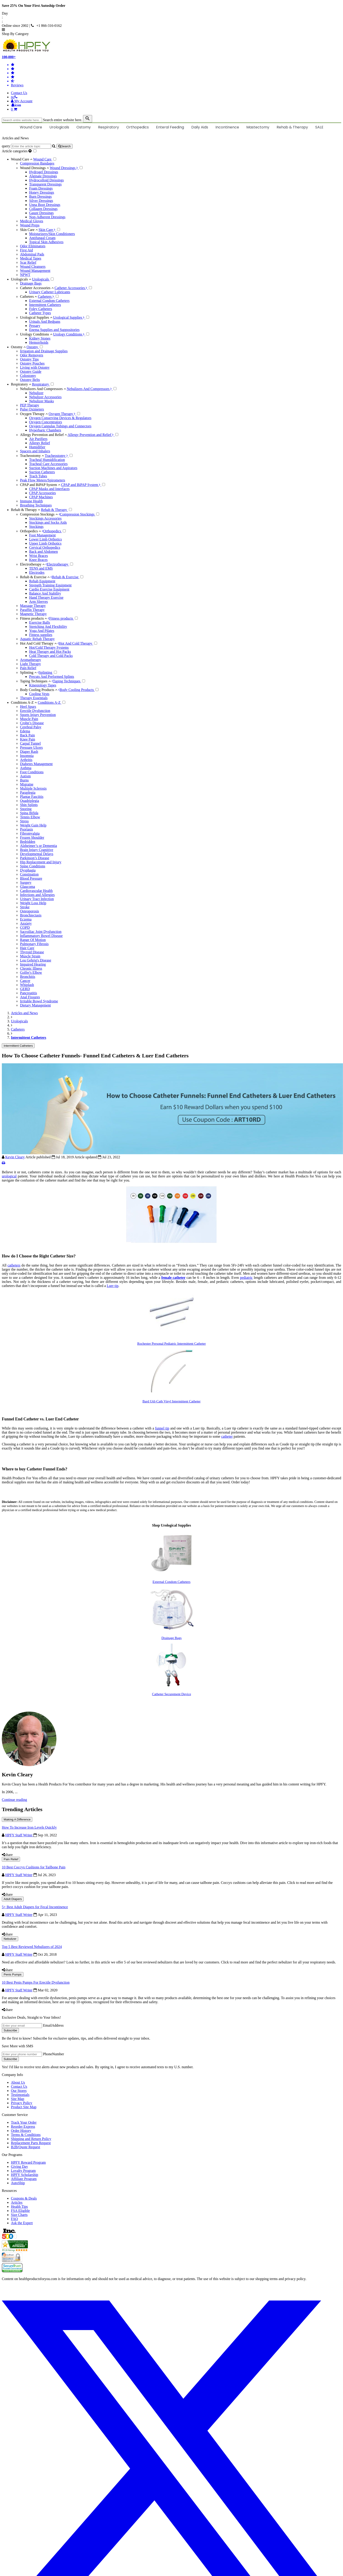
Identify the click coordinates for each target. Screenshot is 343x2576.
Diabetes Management (36, 764)
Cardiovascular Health (36, 891)
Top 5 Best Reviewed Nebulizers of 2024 (32, 1947)
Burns (24, 780)
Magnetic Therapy (33, 614)
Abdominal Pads (32, 254)
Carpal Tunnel (30, 743)
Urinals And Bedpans (44, 321)
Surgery (25, 882)
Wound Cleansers (32, 266)
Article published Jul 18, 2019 (49, 1157)
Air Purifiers (38, 439)
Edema (25, 731)
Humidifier (37, 447)
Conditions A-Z (24, 702)
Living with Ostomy (35, 367)
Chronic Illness (31, 968)
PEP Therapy (29, 405)
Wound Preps (29, 225)
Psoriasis (26, 829)
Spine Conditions (32, 866)
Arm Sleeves (38, 601)
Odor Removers (31, 355)
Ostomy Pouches (32, 363)
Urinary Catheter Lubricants (49, 292)
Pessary (34, 326)
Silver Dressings (41, 201)
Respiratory (108, 127)
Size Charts (19, 2215)
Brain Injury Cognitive (36, 850)
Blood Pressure (31, 878)
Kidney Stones (39, 338)
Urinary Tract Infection (37, 899)
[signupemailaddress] (22, 2025)
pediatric (246, 1277)
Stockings (36, 526)
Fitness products (33, 618)
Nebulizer (36, 393)
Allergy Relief (39, 443)
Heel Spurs (28, 706)
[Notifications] (16, 105)
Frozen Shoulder (32, 837)
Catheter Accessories (37, 288)
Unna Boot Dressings (44, 205)
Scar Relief (28, 262)
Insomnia (27, 756)
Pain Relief (28, 668)
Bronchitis (27, 977)
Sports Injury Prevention (38, 715)
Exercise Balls (39, 622)
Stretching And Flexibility (48, 626)
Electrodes (37, 572)
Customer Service (15, 2115)
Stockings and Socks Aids (48, 522)
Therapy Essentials (34, 698)
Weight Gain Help (33, 825)
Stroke (25, 907)
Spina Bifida (29, 813)
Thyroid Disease (32, 952)
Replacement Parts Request (31, 2143)
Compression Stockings (39, 514)
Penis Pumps (13, 1974)
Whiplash (27, 985)
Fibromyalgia (30, 833)
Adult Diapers (13, 1899)
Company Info (12, 2075)
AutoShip (18, 2183)
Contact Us (19, 93)
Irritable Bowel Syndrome (39, 1001)
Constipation (29, 874)
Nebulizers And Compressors (43, 389)
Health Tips (19, 2206)
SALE (319, 127)
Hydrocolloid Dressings (46, 180)
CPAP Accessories (42, 493)
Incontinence (227, 127)
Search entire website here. (62, 120)
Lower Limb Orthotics (45, 539)
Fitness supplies (40, 635)
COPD (25, 927)
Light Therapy (30, 664)
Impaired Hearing (33, 964)
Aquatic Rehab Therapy (37, 639)
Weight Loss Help (33, 903)
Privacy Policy (21, 2103)
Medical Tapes (30, 258)
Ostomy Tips (29, 359)
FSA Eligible (20, 2211)
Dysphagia (27, 870)
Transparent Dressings (45, 184)
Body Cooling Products (38, 690)
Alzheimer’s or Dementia (38, 846)
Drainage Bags (31, 283)
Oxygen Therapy (34, 414)
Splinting (28, 672)
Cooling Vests (39, 694)
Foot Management (42, 535)
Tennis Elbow (30, 817)
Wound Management (35, 271)
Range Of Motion (33, 940)
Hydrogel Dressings (43, 172)
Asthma (25, 768)
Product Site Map (23, 2107)
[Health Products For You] (171, 45)
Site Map (17, 2099)
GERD (25, 989)
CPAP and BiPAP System (40, 485)
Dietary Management (35, 1005)
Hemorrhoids (38, 342)
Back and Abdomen (43, 551)
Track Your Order (24, 2122)
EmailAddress (53, 2025)
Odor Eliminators (32, 246)
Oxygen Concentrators (45, 422)
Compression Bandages (37, 163)
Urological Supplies (36, 317)
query (6, 146)
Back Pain (27, 735)
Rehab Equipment (42, 581)
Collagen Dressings (43, 209)
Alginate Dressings (43, 176)
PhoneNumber (53, 2054)
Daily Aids (199, 127)
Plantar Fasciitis (31, 797)
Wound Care (31, 127)
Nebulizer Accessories (45, 397)
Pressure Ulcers (31, 747)
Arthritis (26, 760)
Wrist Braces (38, 556)
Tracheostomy (32, 456)
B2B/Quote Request (25, 2147)
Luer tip (112, 1286)
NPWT (25, 275)
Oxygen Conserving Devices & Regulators (60, 418)
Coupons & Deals (24, 2198)
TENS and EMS (41, 568)
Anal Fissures (30, 997)
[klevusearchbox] (87, 119)
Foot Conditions (32, 772)
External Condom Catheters (49, 301)
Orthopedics (137, 127)
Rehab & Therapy (292, 127)
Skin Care (29, 230)
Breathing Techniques (36, 505)
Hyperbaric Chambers (45, 430)
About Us (18, 2082)
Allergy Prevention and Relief (43, 435)
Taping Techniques (35, 681)
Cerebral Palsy (30, 727)
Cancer (25, 981)
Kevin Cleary (15, 1157)
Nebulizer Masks (41, 401)
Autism (25, 776)
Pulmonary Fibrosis (34, 944)
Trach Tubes (38, 476)
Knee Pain (27, 739)
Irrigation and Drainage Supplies (44, 351)
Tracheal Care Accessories (48, 464)
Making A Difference (17, 1819)
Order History (21, 2131)
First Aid (26, 250)
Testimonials (20, 2095)
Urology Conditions (36, 334)
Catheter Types (40, 313)
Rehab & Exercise (35, 577)
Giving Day (19, 2166)
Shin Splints (29, 805)
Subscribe (10, 2030)
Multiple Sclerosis (33, 788)
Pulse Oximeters (32, 409)
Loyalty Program (23, 2171)
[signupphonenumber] (22, 2054)
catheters (14, 1265)
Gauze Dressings (41, 213)
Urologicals (59, 127)
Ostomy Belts (30, 380)
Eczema (26, 919)
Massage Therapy (33, 606)
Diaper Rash (29, 752)
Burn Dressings (40, 196)
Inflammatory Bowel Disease (41, 936)
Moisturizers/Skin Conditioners (52, 234)
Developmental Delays (36, 854)
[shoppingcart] (176, 109)
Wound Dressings (34, 168)
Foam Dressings (41, 188)
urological (9, 1176)
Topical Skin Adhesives (46, 242)
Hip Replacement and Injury (40, 862)
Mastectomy (257, 127)
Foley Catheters (40, 309)
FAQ (14, 2219)
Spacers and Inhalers (35, 451)
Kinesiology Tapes (42, 685)
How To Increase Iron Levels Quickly (29, 1827)
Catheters (28, 296)
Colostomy (28, 376)
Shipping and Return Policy (31, 2139)
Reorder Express (23, 2126)
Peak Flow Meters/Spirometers (42, 480)
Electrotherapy (32, 564)
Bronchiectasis (30, 915)
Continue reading (14, 1800)
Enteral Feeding (170, 127)
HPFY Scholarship (24, 2175)
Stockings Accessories (45, 518)
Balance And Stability (45, 593)
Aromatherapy (30, 660)
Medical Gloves (31, 221)
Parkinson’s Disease (34, 858)
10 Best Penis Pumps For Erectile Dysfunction (36, 1982)
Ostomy (83, 127)
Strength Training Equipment (50, 585)
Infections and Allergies (37, 895)
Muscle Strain (30, 956)
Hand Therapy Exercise (46, 597)
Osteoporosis (29, 911)
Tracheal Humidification (47, 460)
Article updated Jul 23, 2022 (97, 1157)
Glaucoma (27, 887)
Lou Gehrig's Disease (35, 960)
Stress (24, 821)
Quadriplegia (29, 801)
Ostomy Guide (30, 371)
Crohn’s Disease (32, 723)
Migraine (26, 784)
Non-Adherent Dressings (47, 217)
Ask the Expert (22, 2223)
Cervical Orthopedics (44, 547)
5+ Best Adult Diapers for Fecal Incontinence (35, 1907)
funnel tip (162, 1428)
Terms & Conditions (25, 2135)
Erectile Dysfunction (35, 711)
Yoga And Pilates (41, 631)
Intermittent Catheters (45, 305)
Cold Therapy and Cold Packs (51, 656)
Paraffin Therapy (32, 610)
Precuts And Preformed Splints (51, 676)
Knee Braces (38, 560)
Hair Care (27, 948)
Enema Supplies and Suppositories (54, 330)
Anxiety (26, 923)
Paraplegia (27, 792)
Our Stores (19, 2091)
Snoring (26, 809)
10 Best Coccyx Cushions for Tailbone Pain (33, 1867)
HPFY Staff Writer (19, 1835)
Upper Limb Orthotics (45, 543)
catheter (227, 1436)
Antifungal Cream (42, 238)
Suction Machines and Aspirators (53, 468)
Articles (17, 2202)
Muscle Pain (29, 719)
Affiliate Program (24, 2179)
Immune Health (31, 501)
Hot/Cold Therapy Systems (49, 647)
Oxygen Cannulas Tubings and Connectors (60, 426)
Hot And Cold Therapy (38, 643)
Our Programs (12, 2155)
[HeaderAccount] (22, 101)
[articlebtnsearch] (64, 146)
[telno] (14, 97)
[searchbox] (22, 120)
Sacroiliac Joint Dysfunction (40, 932)
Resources (9, 2191)
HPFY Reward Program (28, 2162)
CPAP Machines (41, 497)
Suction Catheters (42, 472)
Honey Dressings (41, 192)
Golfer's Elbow (31, 972)
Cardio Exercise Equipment (49, 589)
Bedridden (27, 842)
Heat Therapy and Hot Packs (50, 651)
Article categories (17, 151)
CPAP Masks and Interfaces (49, 489)
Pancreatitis (28, 993)
